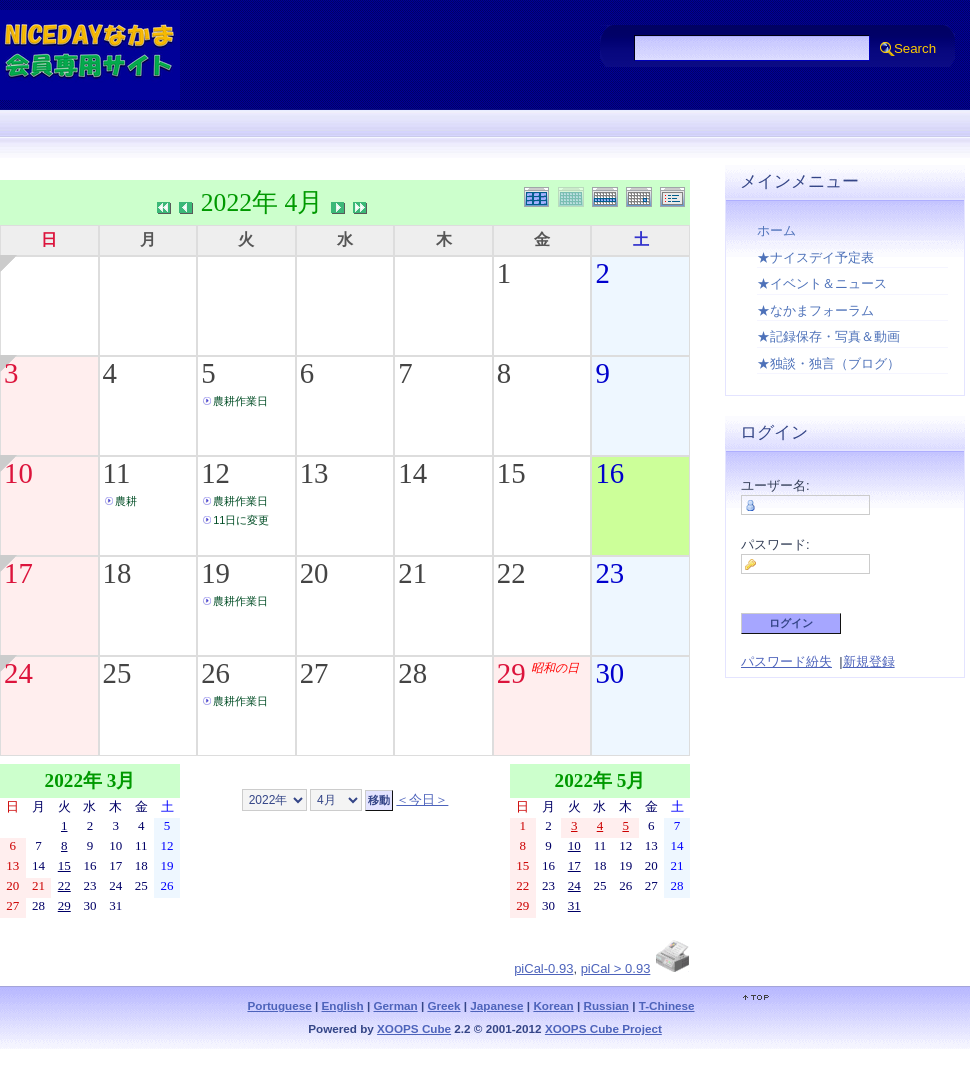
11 (117, 473)
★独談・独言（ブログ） (828, 363)
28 (412, 673)
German (396, 1005)
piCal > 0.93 (616, 968)
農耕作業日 (240, 401)
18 (117, 573)
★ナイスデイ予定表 (815, 257)
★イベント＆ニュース (822, 283)
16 (609, 473)
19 (215, 573)
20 (314, 573)
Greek (443, 1005)
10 (18, 473)
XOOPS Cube (414, 1028)
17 (18, 573)
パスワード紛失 (786, 661)
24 (18, 673)
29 (511, 673)
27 (314, 673)
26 (215, 673)
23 (609, 573)
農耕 (126, 501)
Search (915, 48)
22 (511, 573)
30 (609, 673)
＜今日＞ (422, 799)
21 (412, 573)
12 (215, 473)
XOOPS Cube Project (603, 1028)
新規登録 (869, 661)
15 (511, 473)
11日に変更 (241, 520)
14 (412, 473)
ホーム (776, 230)
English (343, 1005)
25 (117, 673)
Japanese (496, 1005)
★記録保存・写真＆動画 (828, 336)
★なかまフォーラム (815, 310)
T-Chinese (667, 1005)
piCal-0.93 (543, 968)
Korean (553, 1005)
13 (314, 473)
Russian (605, 1005)
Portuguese (279, 1005)
